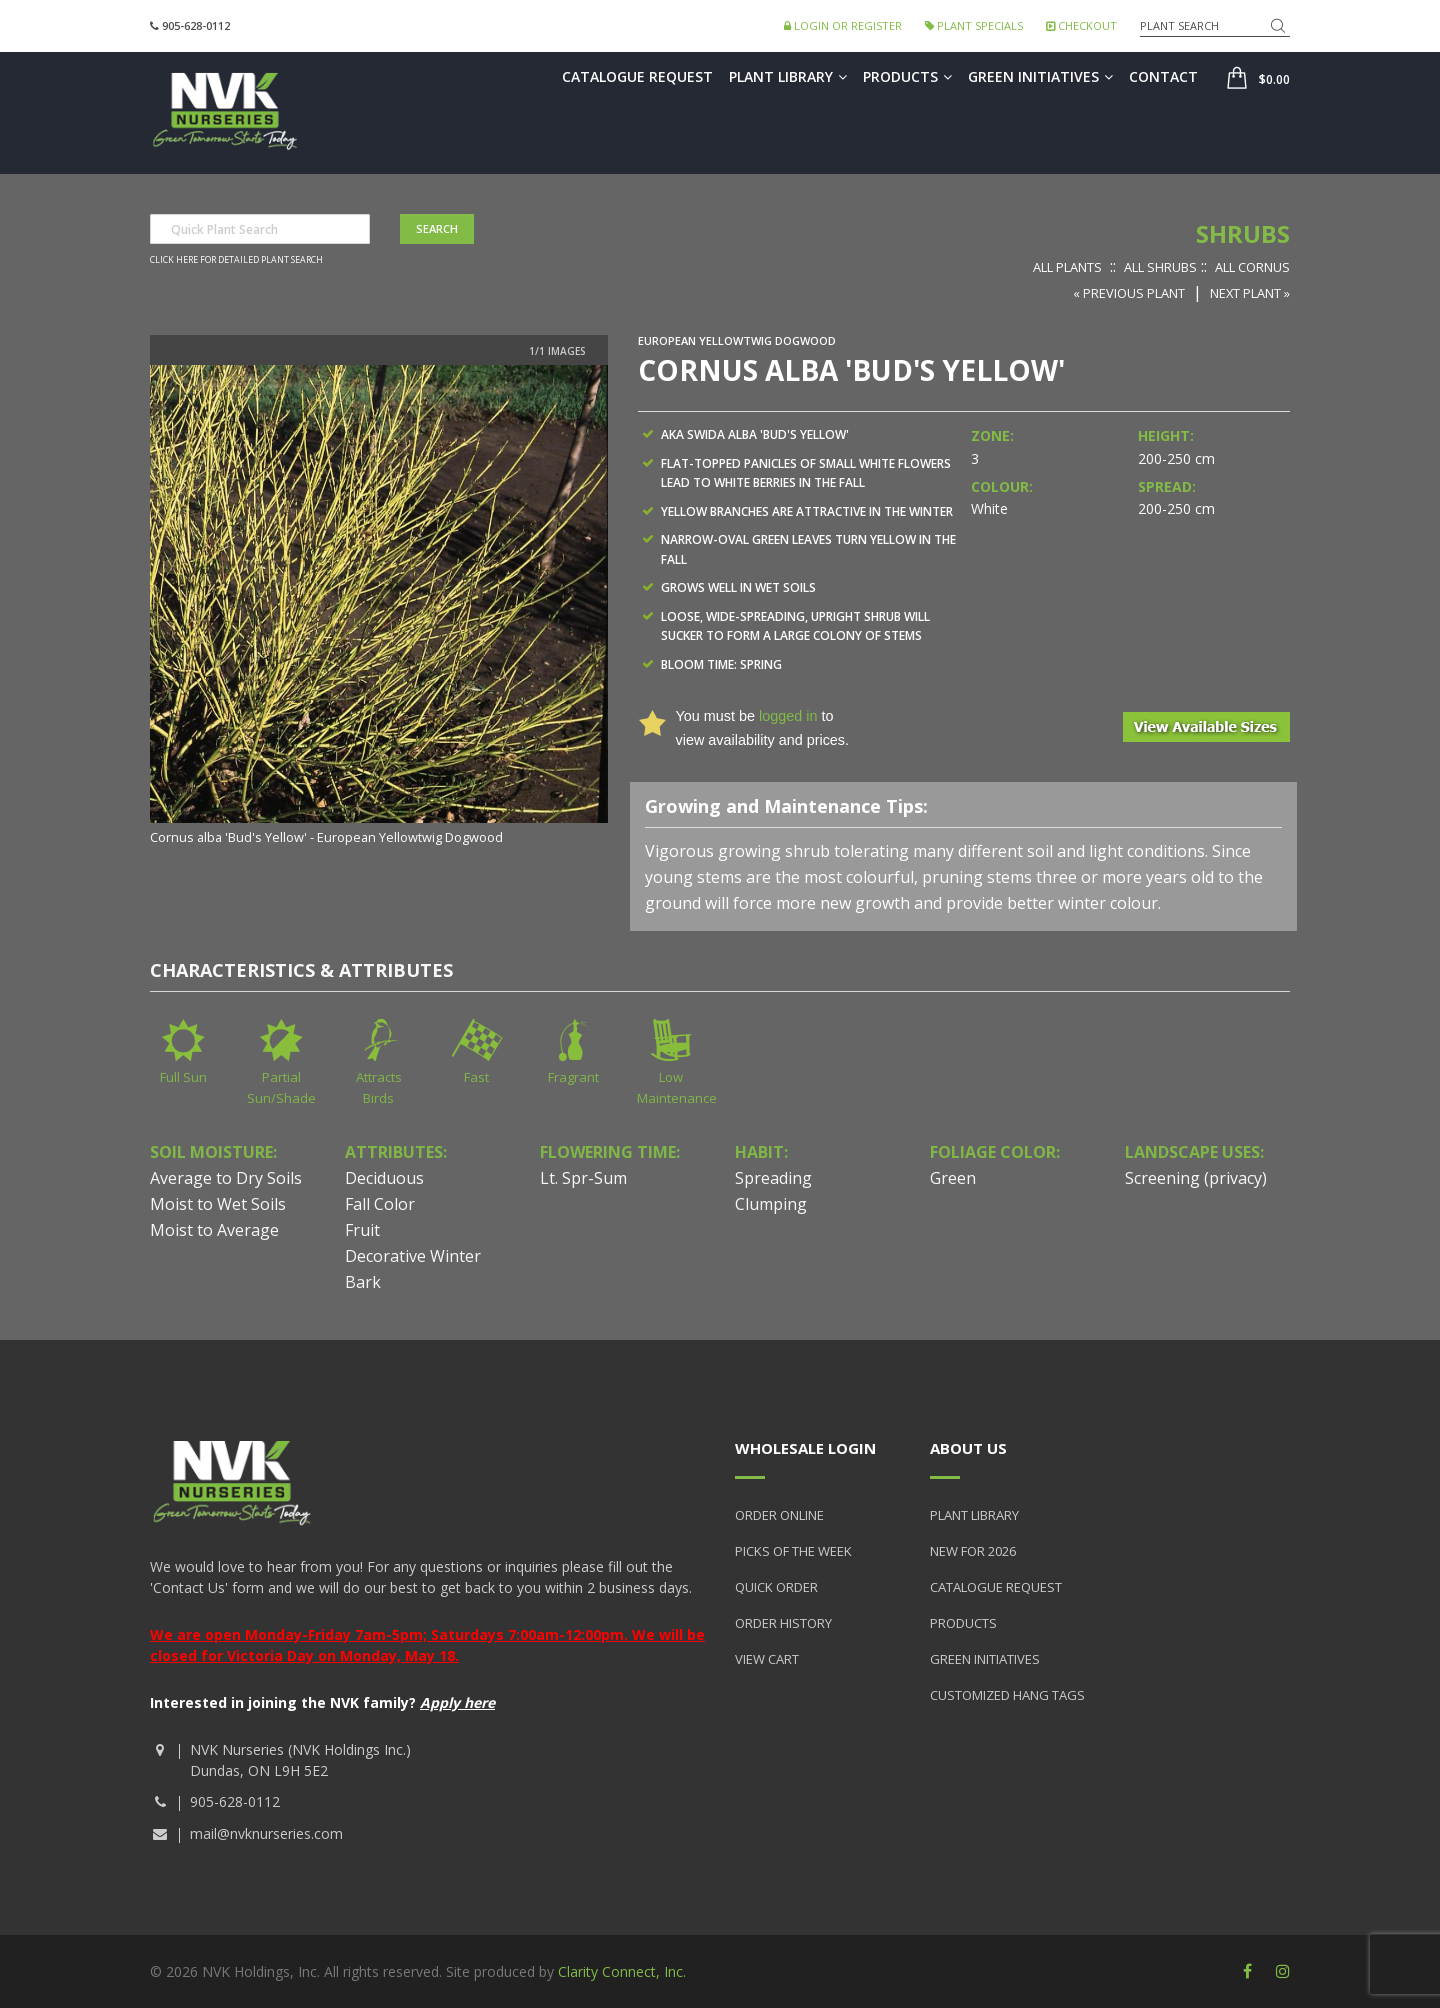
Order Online (779, 1515)
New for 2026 (973, 1551)
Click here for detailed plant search (236, 260)
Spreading (773, 1178)
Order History (783, 1623)
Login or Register (843, 25)
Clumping (771, 1204)
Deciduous (384, 1178)
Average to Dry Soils (226, 1178)
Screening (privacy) (1196, 1178)
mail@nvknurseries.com (266, 1833)
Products (907, 76)
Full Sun (183, 1077)
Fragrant (573, 1077)
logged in (788, 716)
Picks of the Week (793, 1551)
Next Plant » (1250, 293)
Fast (476, 1077)
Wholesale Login (805, 1448)
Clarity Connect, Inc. (622, 1971)
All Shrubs (1160, 267)
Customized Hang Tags (1007, 1695)
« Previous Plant (1129, 293)
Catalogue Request (637, 76)
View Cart (767, 1659)
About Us (968, 1448)
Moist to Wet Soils (218, 1204)
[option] (379, 607)
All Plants (1067, 267)
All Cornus (1252, 267)
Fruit (362, 1230)
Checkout (1081, 25)
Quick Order (776, 1587)
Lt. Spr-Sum (583, 1178)
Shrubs (1243, 233)
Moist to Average (214, 1230)
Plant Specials (974, 25)
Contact (1163, 76)
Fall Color (380, 1204)
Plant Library (788, 76)
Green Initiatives (1040, 76)
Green (953, 1178)
